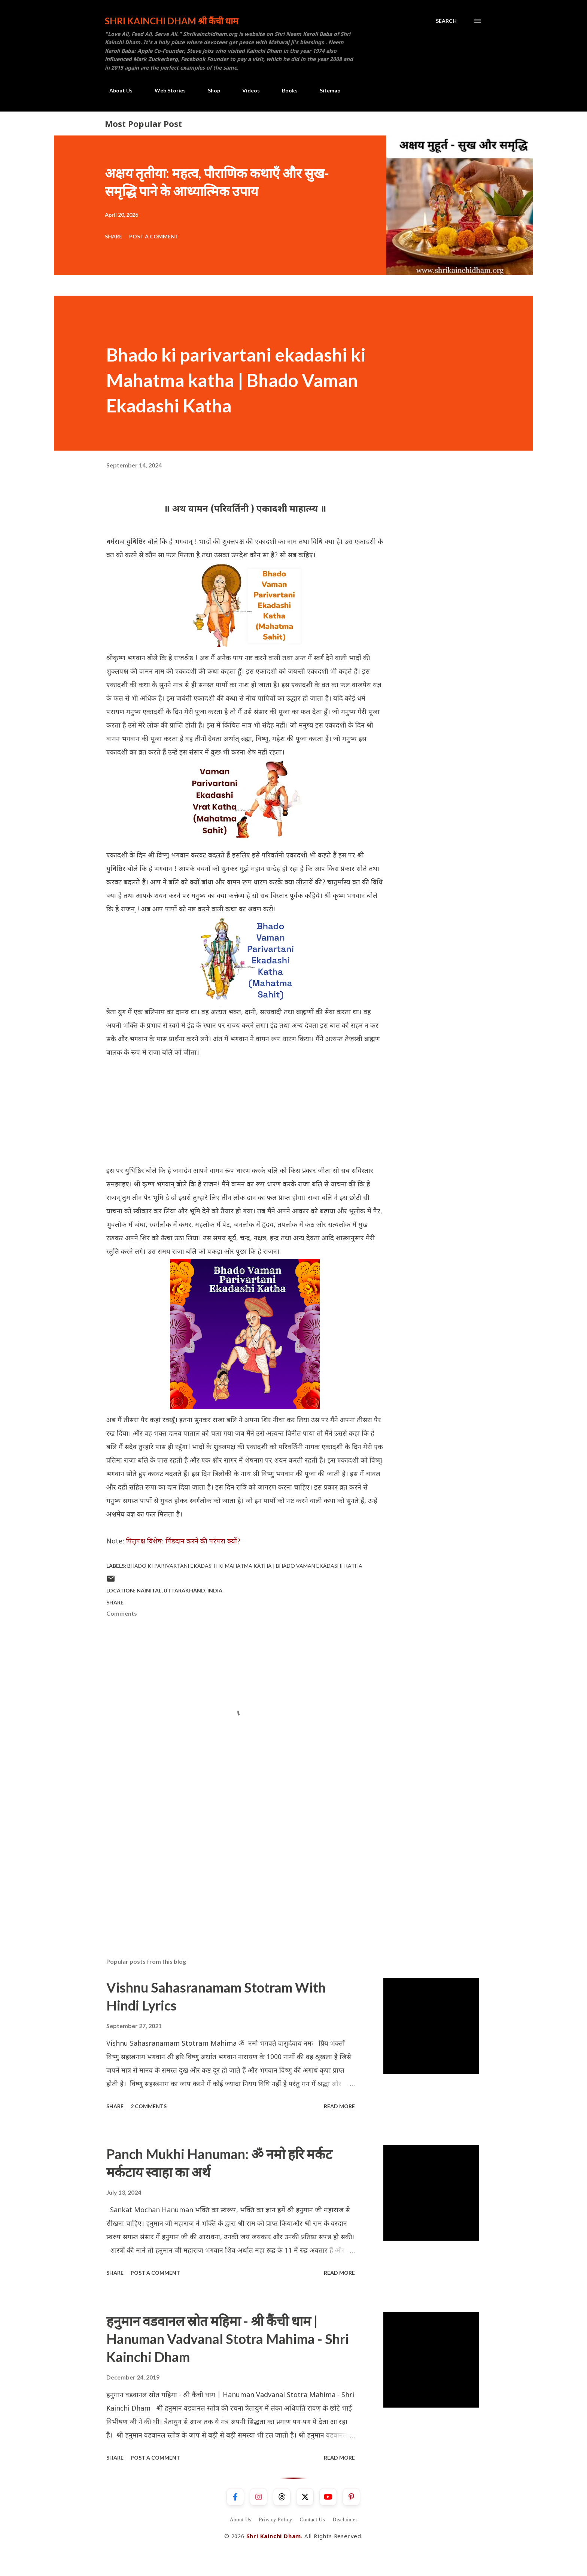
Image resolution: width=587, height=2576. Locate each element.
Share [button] (113, 236)
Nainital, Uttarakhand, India (179, 1590)
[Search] (446, 20)
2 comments (149, 2106)
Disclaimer (344, 2519)
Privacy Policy (275, 2519)
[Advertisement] (244, 1112)
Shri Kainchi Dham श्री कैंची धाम (171, 20)
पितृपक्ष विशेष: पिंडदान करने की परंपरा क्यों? (183, 1541)
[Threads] (282, 2497)
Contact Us (312, 2519)
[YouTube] (328, 2497)
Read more (339, 2106)
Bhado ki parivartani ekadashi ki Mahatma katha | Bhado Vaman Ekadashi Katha (244, 1566)
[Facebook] (235, 2497)
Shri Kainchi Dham (273, 2536)
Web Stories (165, 90)
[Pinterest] (351, 2497)
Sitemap (325, 90)
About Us (116, 90)
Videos (246, 90)
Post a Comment (154, 236)
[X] (305, 2497)
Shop (209, 90)
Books (285, 90)
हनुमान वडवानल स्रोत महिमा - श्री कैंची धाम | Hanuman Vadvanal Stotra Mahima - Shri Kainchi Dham (227, 2339)
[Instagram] (258, 2497)
